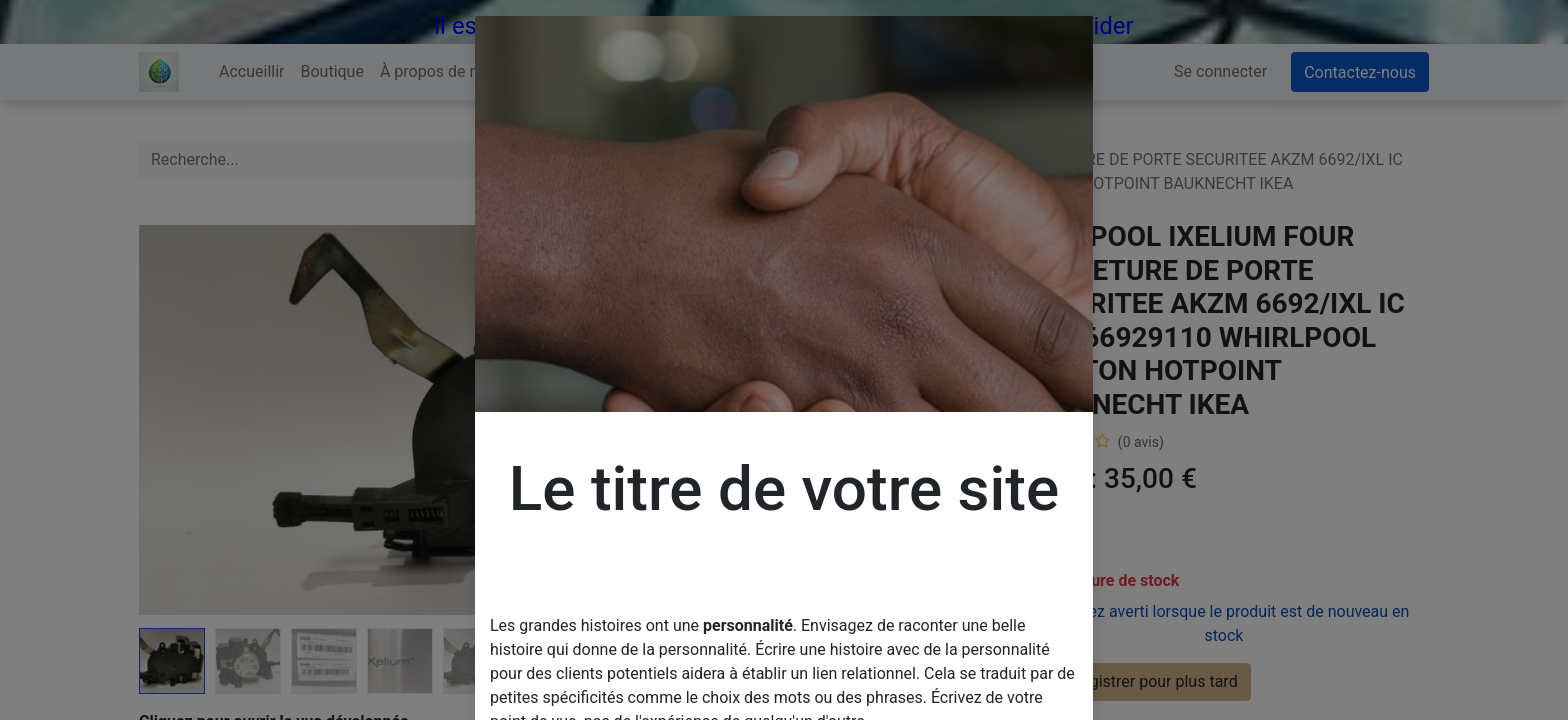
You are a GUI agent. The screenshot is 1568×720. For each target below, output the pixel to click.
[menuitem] (251, 72)
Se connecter (1220, 71)
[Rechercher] (748, 160)
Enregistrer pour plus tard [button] (1135, 681)
